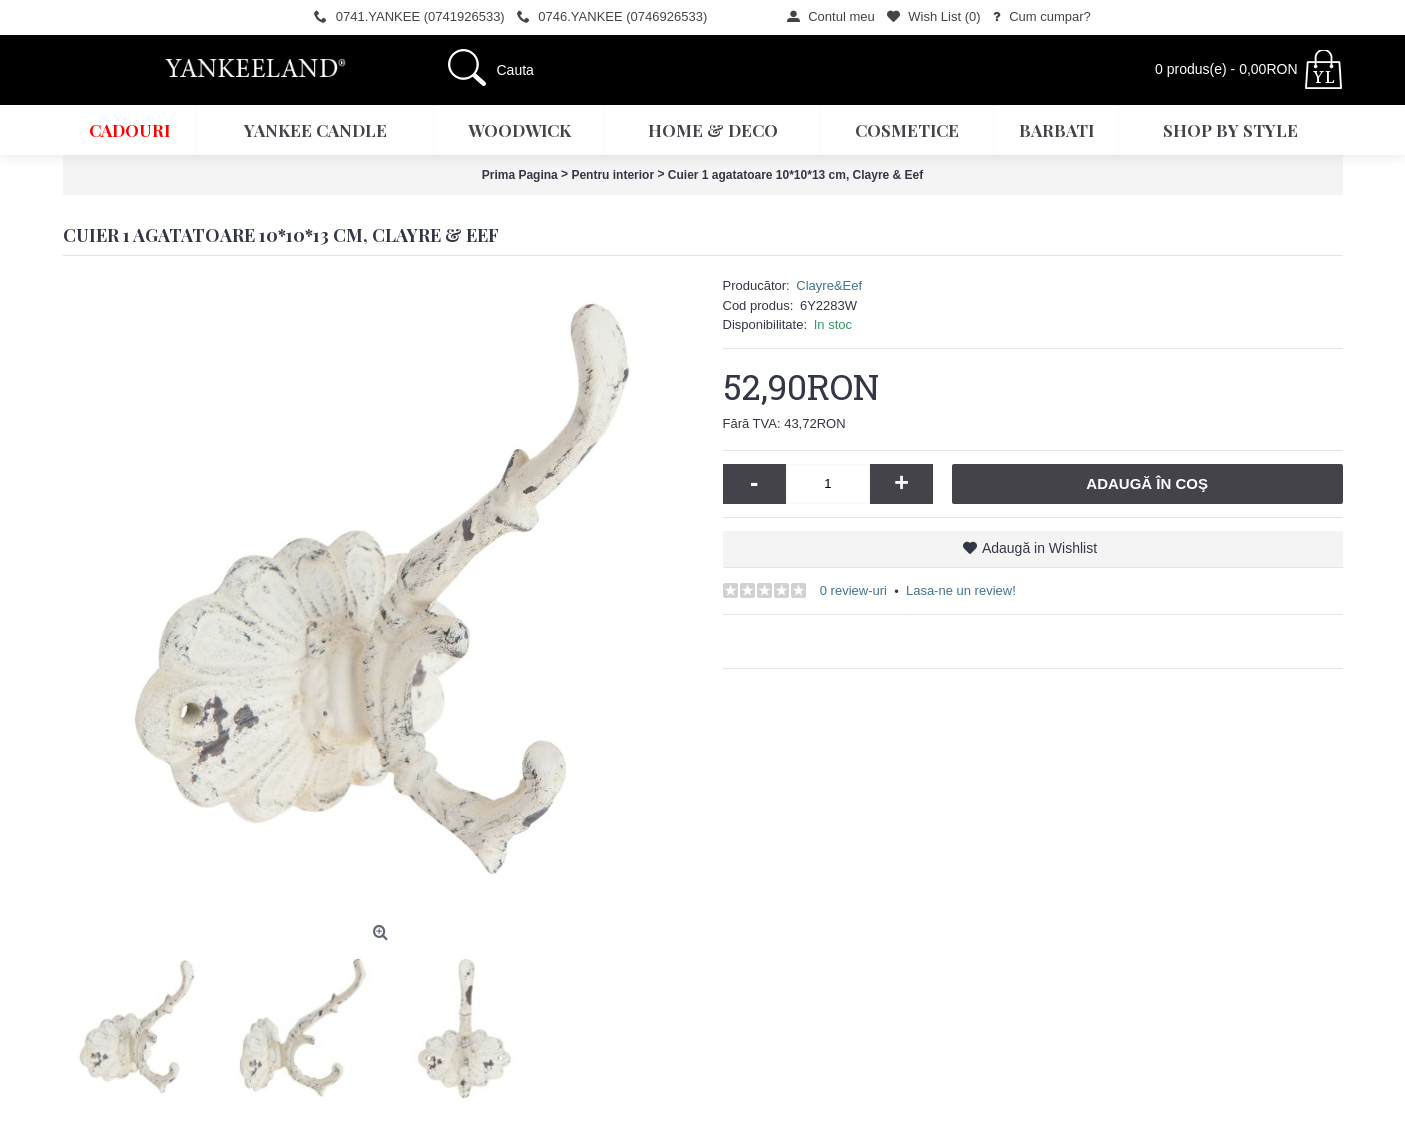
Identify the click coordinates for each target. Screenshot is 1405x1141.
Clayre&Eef (829, 285)
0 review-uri (853, 590)
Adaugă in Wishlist (1039, 548)
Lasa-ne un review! (961, 590)
